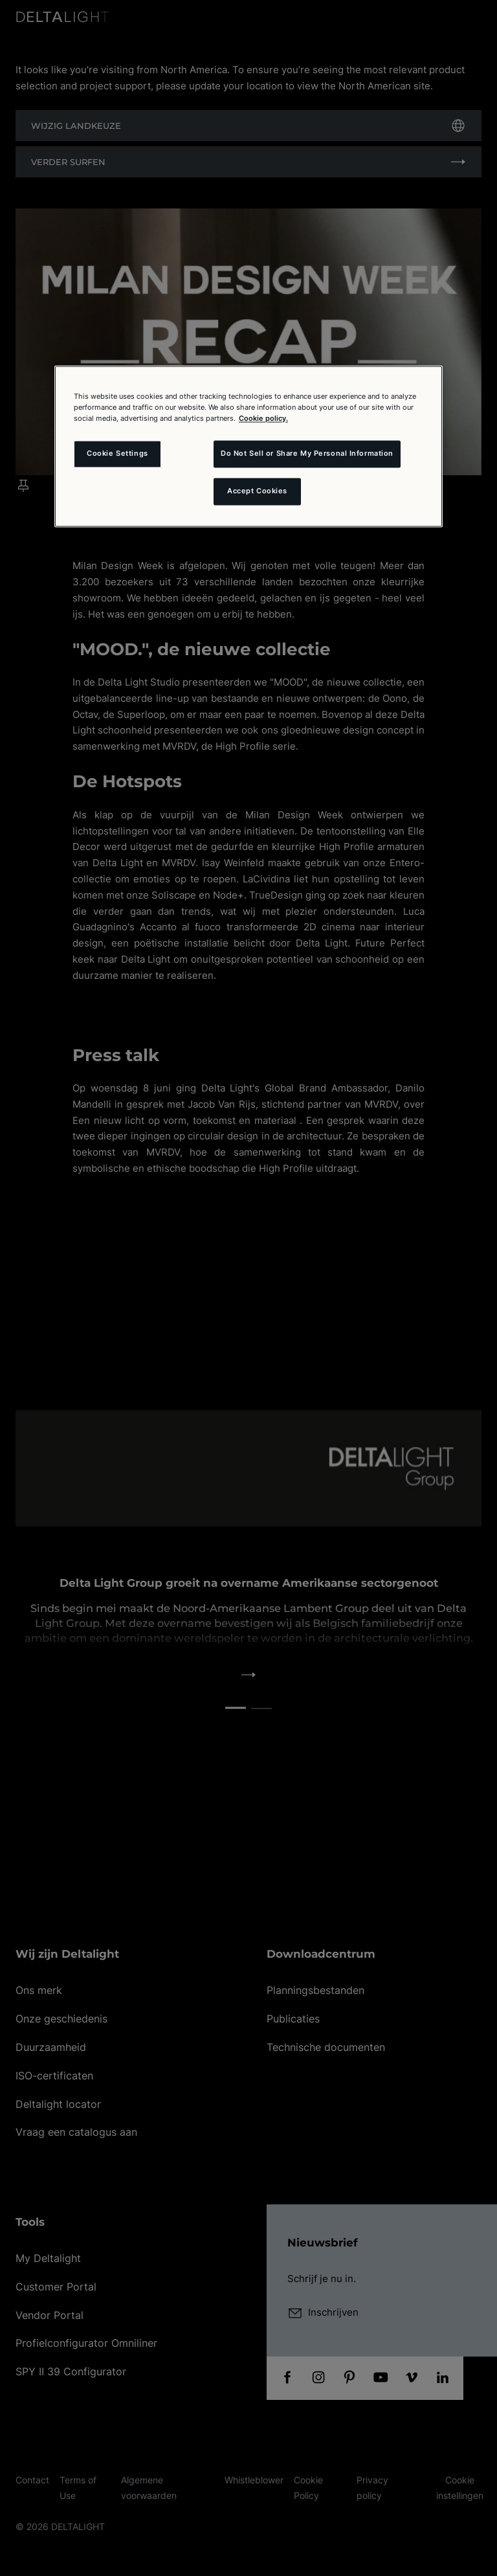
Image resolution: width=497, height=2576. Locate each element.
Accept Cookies (257, 490)
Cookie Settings (117, 453)
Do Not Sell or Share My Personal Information (307, 453)
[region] (248, 446)
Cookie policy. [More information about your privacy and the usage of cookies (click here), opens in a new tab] (263, 418)
